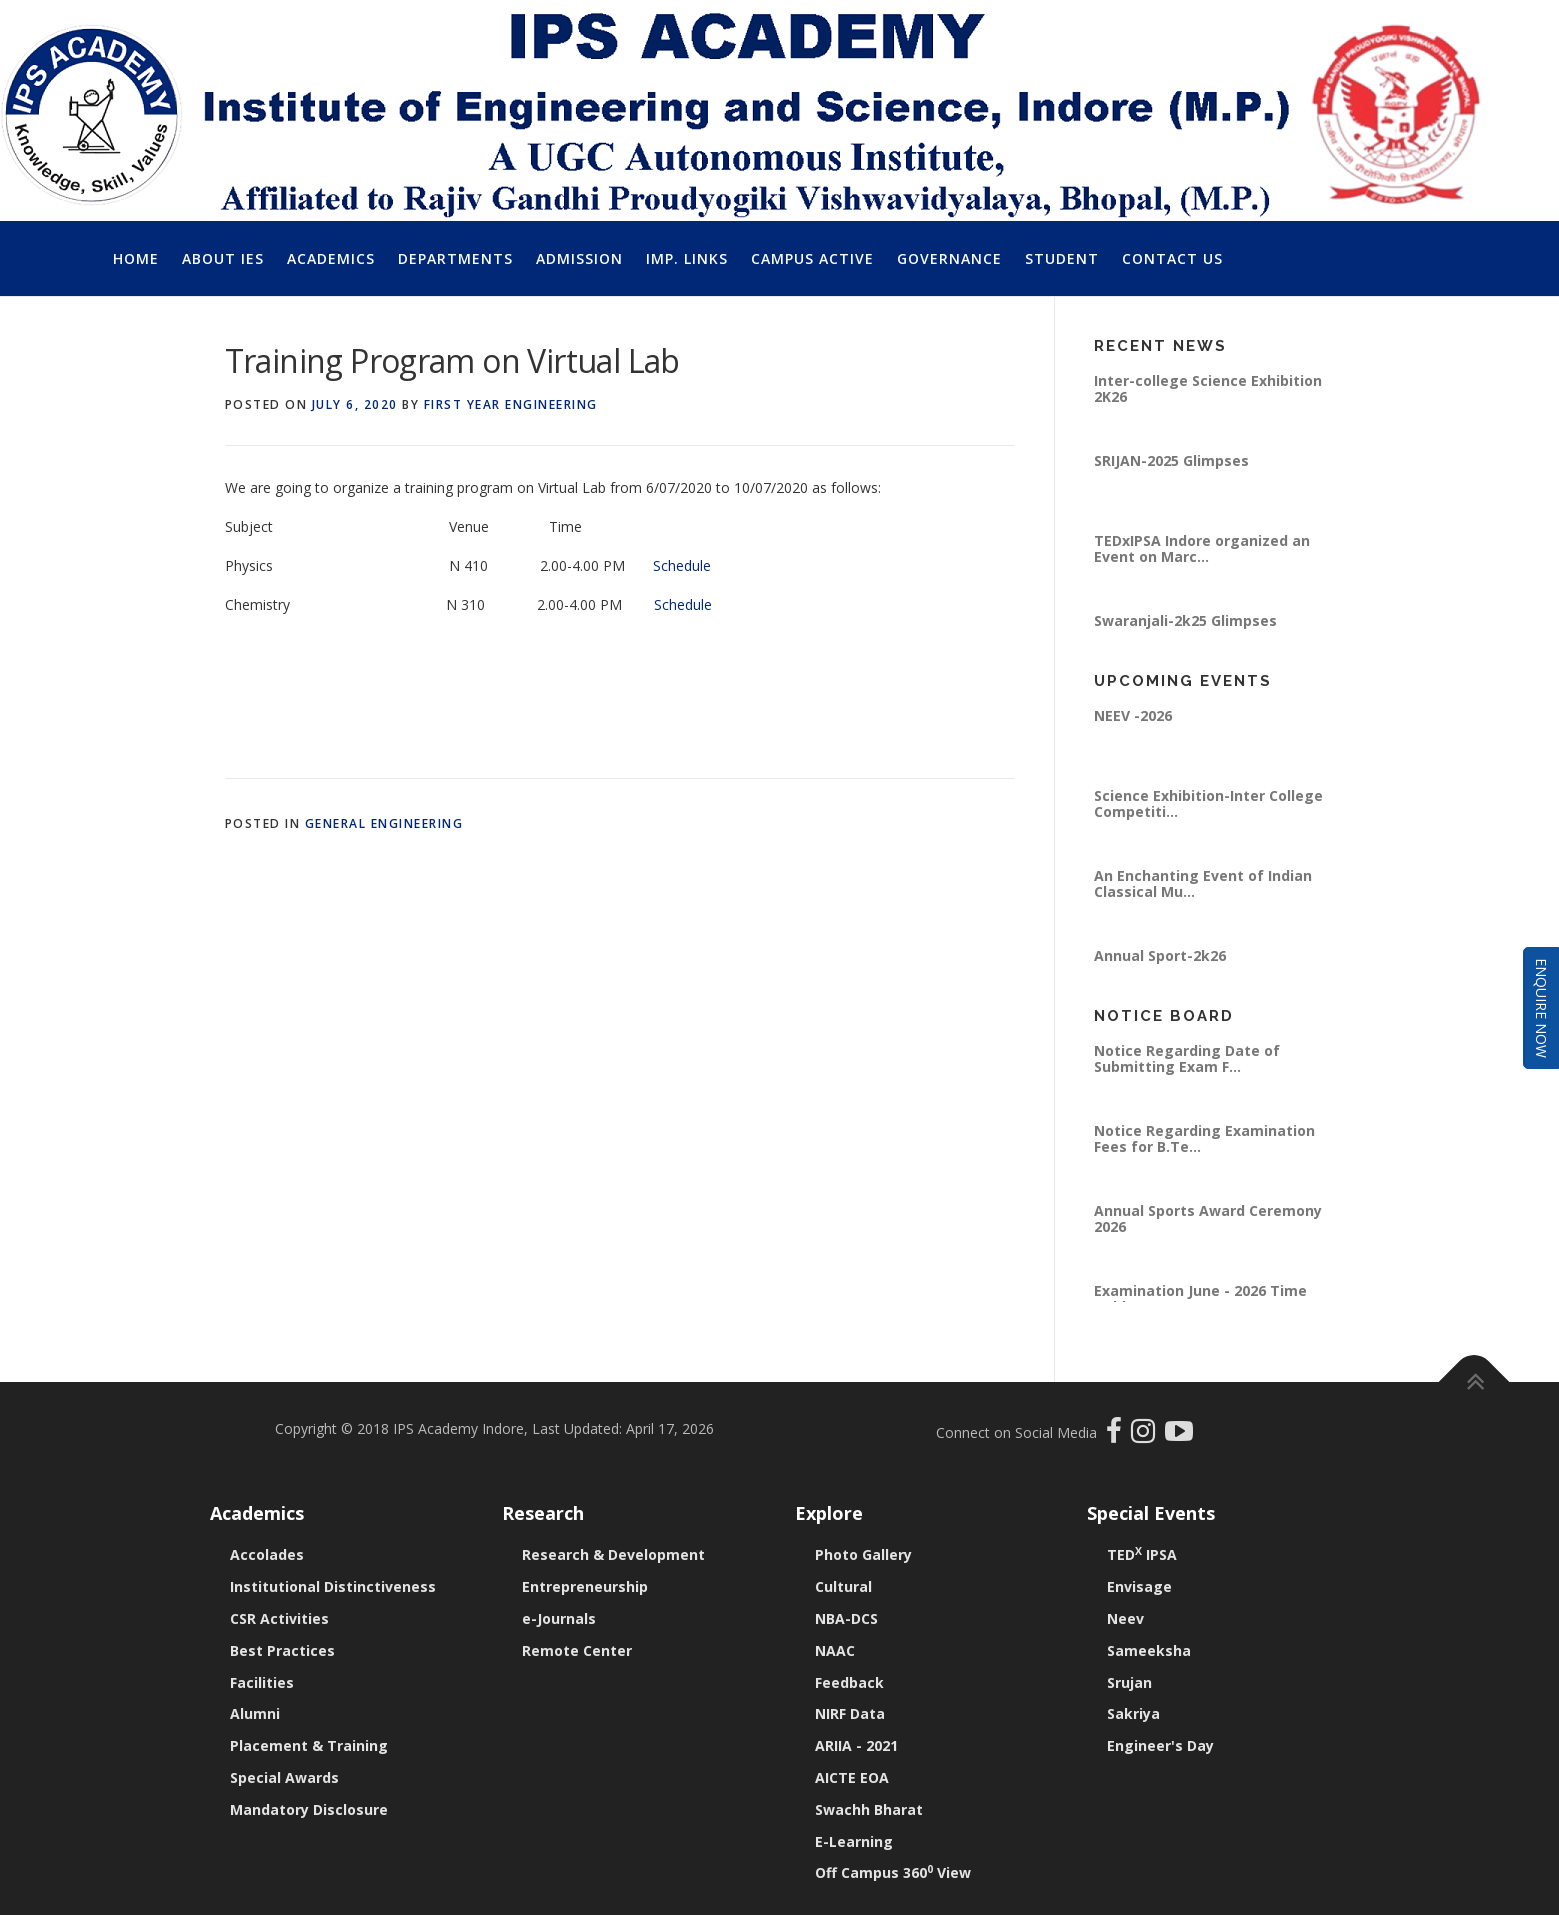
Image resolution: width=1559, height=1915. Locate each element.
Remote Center (577, 1650)
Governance (949, 258)
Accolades (267, 1554)
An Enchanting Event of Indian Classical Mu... (1203, 883)
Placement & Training (309, 1745)
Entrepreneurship (585, 1586)
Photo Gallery (863, 1554)
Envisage (1139, 1586)
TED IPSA (1142, 1554)
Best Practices (282, 1650)
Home (136, 258)
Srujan (1129, 1682)
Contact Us (1172, 258)
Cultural (843, 1586)
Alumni (255, 1713)
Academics (331, 258)
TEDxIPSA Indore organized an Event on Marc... (1202, 548)
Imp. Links (687, 258)
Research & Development (613, 1554)
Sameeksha (1149, 1650)
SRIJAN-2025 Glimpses (1171, 460)
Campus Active (812, 258)
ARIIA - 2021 (856, 1745)
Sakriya (1133, 1713)
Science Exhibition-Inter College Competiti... (1208, 803)
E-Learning (854, 1841)
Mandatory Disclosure (309, 1809)
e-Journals (559, 1618)
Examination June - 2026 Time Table (1200, 1298)
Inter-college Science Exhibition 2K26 (1208, 388)
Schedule (686, 565)
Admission (579, 258)
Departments (455, 258)
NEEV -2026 (1133, 715)
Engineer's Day (1160, 1745)
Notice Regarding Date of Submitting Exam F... (1187, 1058)
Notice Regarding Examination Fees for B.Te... (1204, 1138)
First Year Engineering (511, 404)
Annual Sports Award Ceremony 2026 (1208, 1218)
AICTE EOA (852, 1777)
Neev (1125, 1618)
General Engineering (384, 823)
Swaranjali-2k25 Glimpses (1185, 620)
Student (1062, 258)
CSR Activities (279, 1618)
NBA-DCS (846, 1618)
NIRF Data (850, 1713)
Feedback (849, 1682)
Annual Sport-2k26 (1160, 955)
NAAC (835, 1650)
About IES (223, 258)
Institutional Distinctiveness (333, 1586)
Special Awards (284, 1777)
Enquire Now (1541, 1008)
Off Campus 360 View (893, 1872)
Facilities (262, 1682)
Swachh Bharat (869, 1809)
